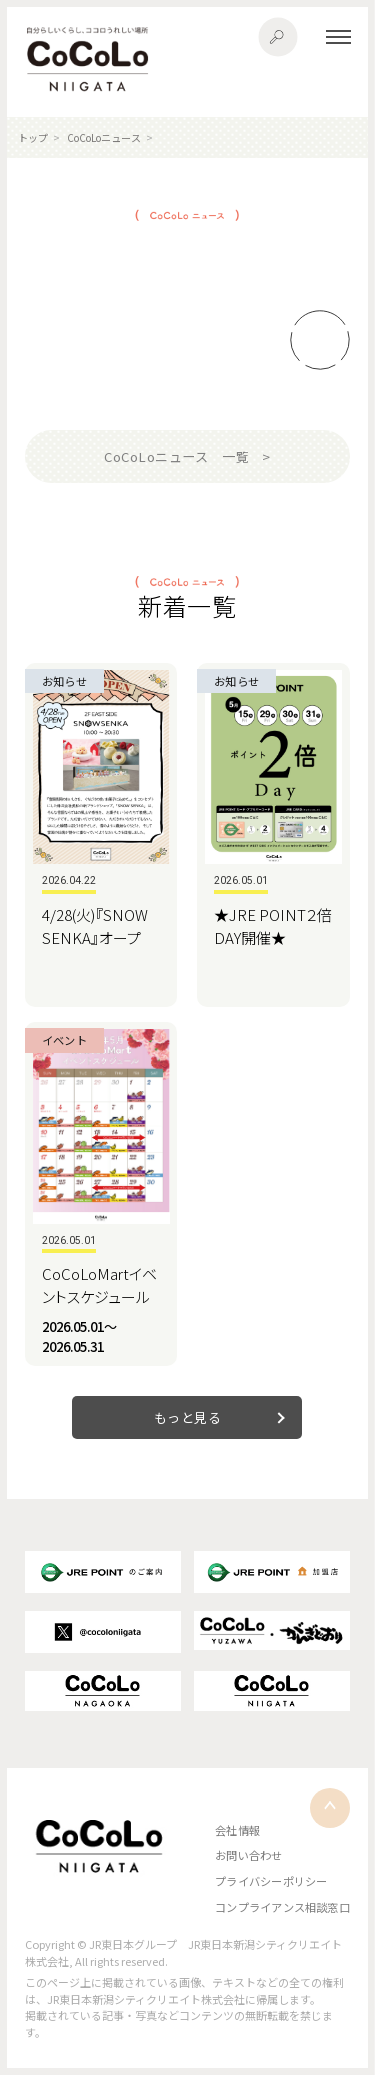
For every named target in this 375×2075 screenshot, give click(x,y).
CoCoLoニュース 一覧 (176, 456)
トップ (33, 137)
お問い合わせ (248, 1855)
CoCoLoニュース (104, 137)
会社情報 (237, 1830)
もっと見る (188, 1417)
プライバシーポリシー (271, 1881)
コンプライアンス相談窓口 (282, 1907)
